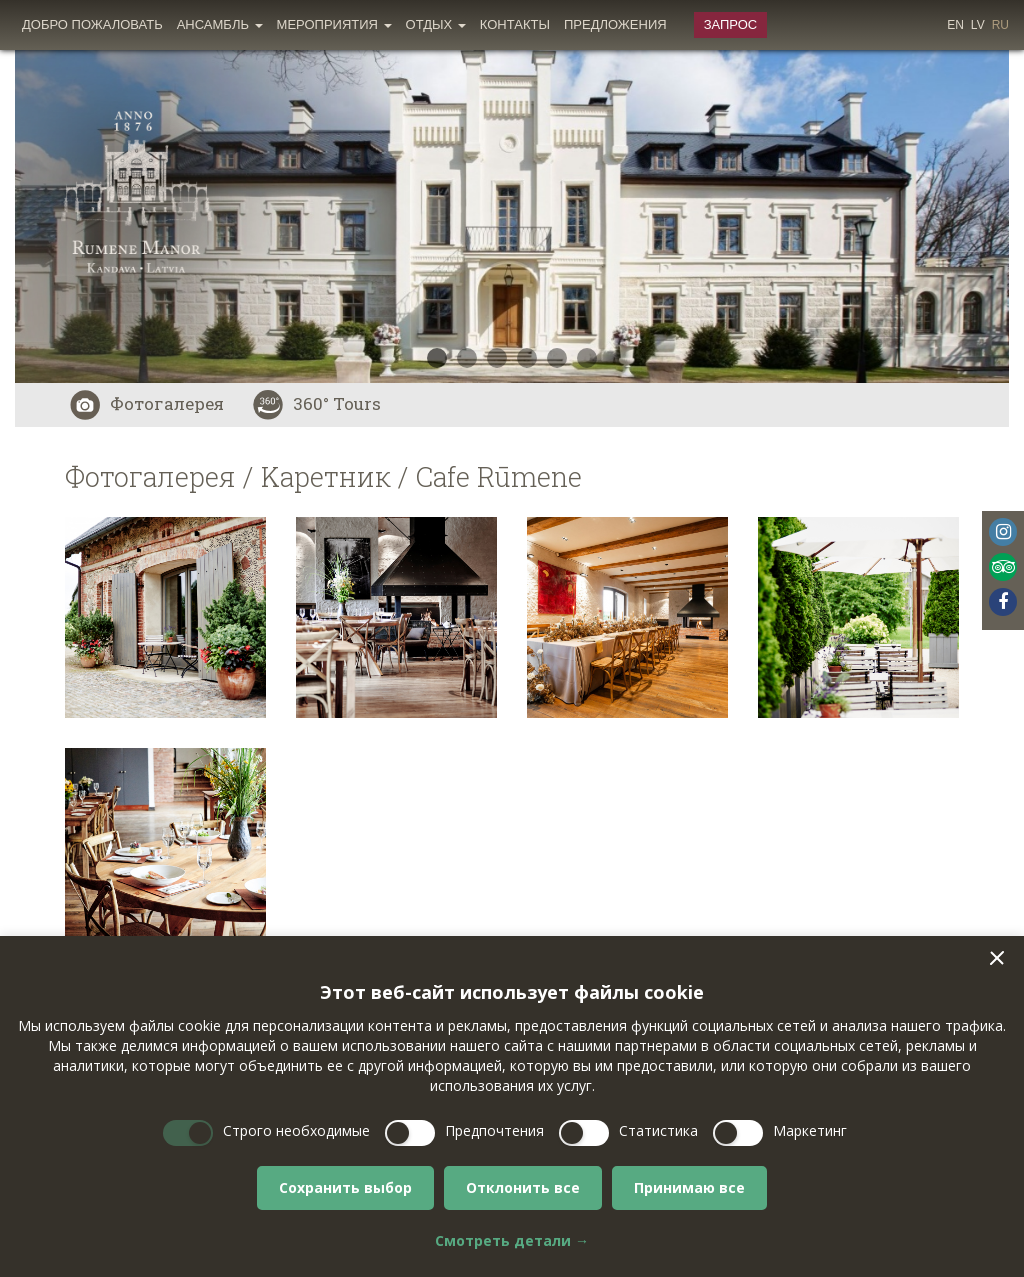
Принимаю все (689, 1187)
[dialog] (512, 1106)
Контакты (515, 24)
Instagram (1003, 532)
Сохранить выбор (345, 1187)
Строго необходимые (296, 1130)
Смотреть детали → (512, 1240)
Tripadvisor (1003, 567)
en (955, 25)
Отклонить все (523, 1187)
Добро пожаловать (92, 24)
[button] (997, 958)
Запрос (731, 24)
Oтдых (436, 24)
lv (978, 25)
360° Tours (317, 403)
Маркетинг (810, 1130)
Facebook (1003, 602)
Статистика (658, 1130)
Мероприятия (334, 24)
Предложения (615, 24)
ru (1000, 25)
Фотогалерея (147, 403)
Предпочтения (494, 1130)
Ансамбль (220, 24)
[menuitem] (92, 25)
